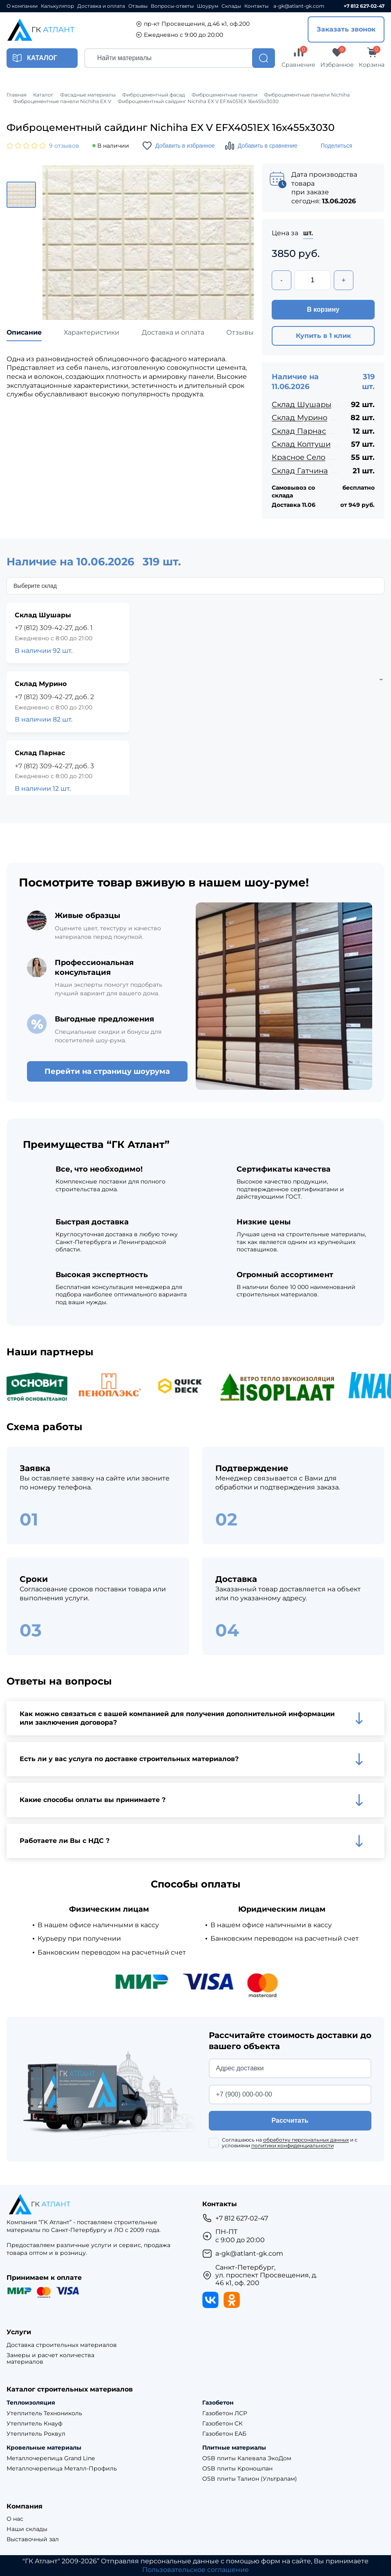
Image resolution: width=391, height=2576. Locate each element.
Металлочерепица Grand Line (51, 2458)
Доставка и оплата (101, 6)
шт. (308, 232)
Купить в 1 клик (323, 336)
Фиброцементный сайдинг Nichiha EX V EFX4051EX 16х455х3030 (198, 101)
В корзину (323, 309)
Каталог (43, 95)
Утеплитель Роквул (36, 2433)
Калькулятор (57, 6)
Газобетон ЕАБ (224, 2433)
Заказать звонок (346, 29)
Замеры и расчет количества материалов (50, 2359)
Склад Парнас (299, 431)
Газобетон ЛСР (224, 2413)
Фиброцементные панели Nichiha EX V (62, 101)
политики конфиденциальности (292, 2145)
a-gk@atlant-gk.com (298, 6)
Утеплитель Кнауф (35, 2423)
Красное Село (298, 457)
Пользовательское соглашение (195, 2570)
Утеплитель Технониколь (44, 2413)
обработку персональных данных (306, 2140)
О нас (15, 2518)
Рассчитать (290, 2120)
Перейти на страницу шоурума (107, 1071)
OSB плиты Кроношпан (237, 2468)
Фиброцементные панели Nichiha (307, 95)
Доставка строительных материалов (62, 2345)
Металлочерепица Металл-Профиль (62, 2468)
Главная (17, 95)
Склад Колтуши (301, 444)
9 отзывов (64, 145)
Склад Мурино (299, 417)
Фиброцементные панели (224, 95)
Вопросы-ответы (172, 6)
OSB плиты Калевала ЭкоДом (246, 2458)
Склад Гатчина (300, 470)
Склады (231, 6)
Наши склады (27, 2529)
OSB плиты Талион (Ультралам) (249, 2478)
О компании (22, 6)
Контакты (256, 6)
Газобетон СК (222, 2423)
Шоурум (207, 6)
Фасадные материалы (88, 95)
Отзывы (137, 6)
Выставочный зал (33, 2539)
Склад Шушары (301, 404)
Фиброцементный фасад (153, 95)
